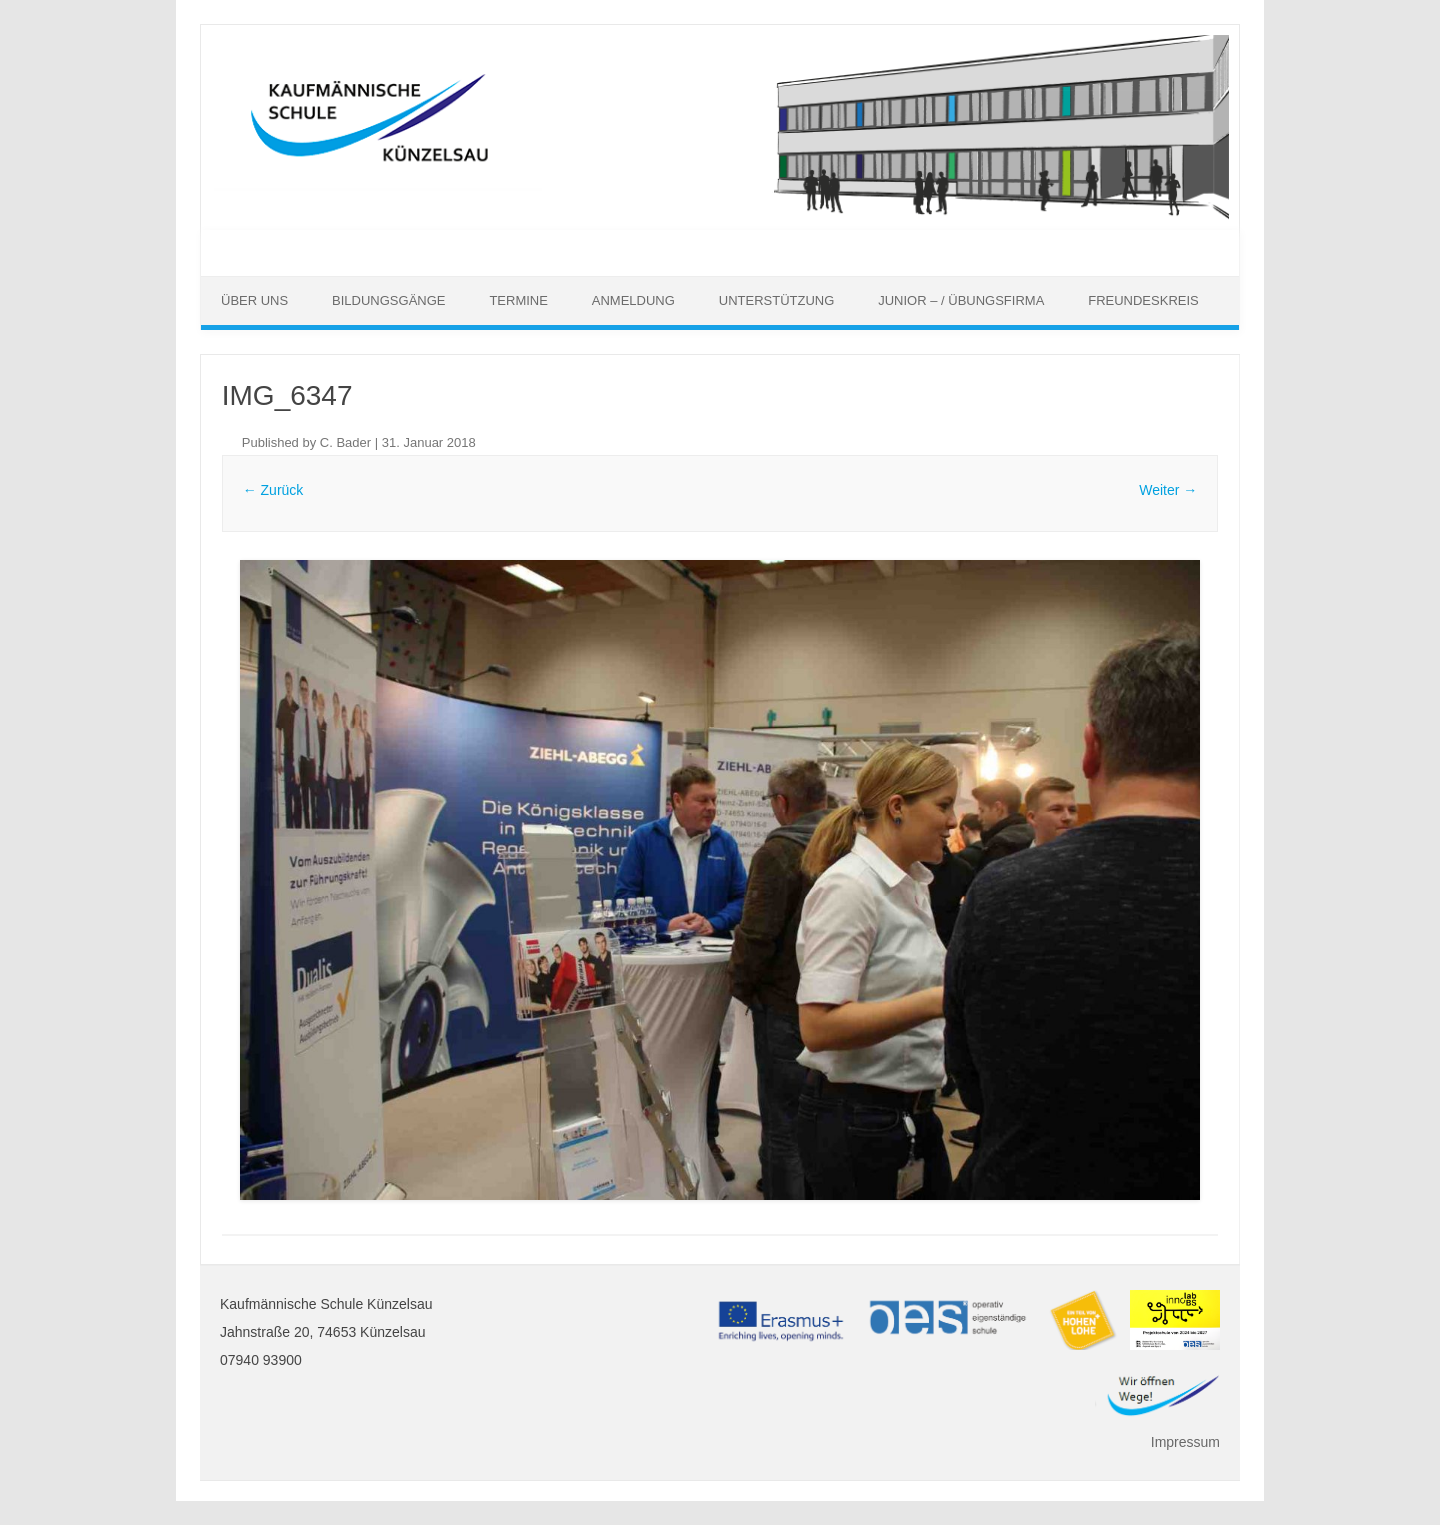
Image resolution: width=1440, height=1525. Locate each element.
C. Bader (345, 442)
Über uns (254, 300)
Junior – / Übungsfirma (961, 300)
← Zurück (273, 490)
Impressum (1185, 1442)
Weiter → (1168, 490)
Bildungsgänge (388, 300)
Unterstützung (777, 300)
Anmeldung (633, 300)
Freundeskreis (1143, 300)
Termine (518, 300)
